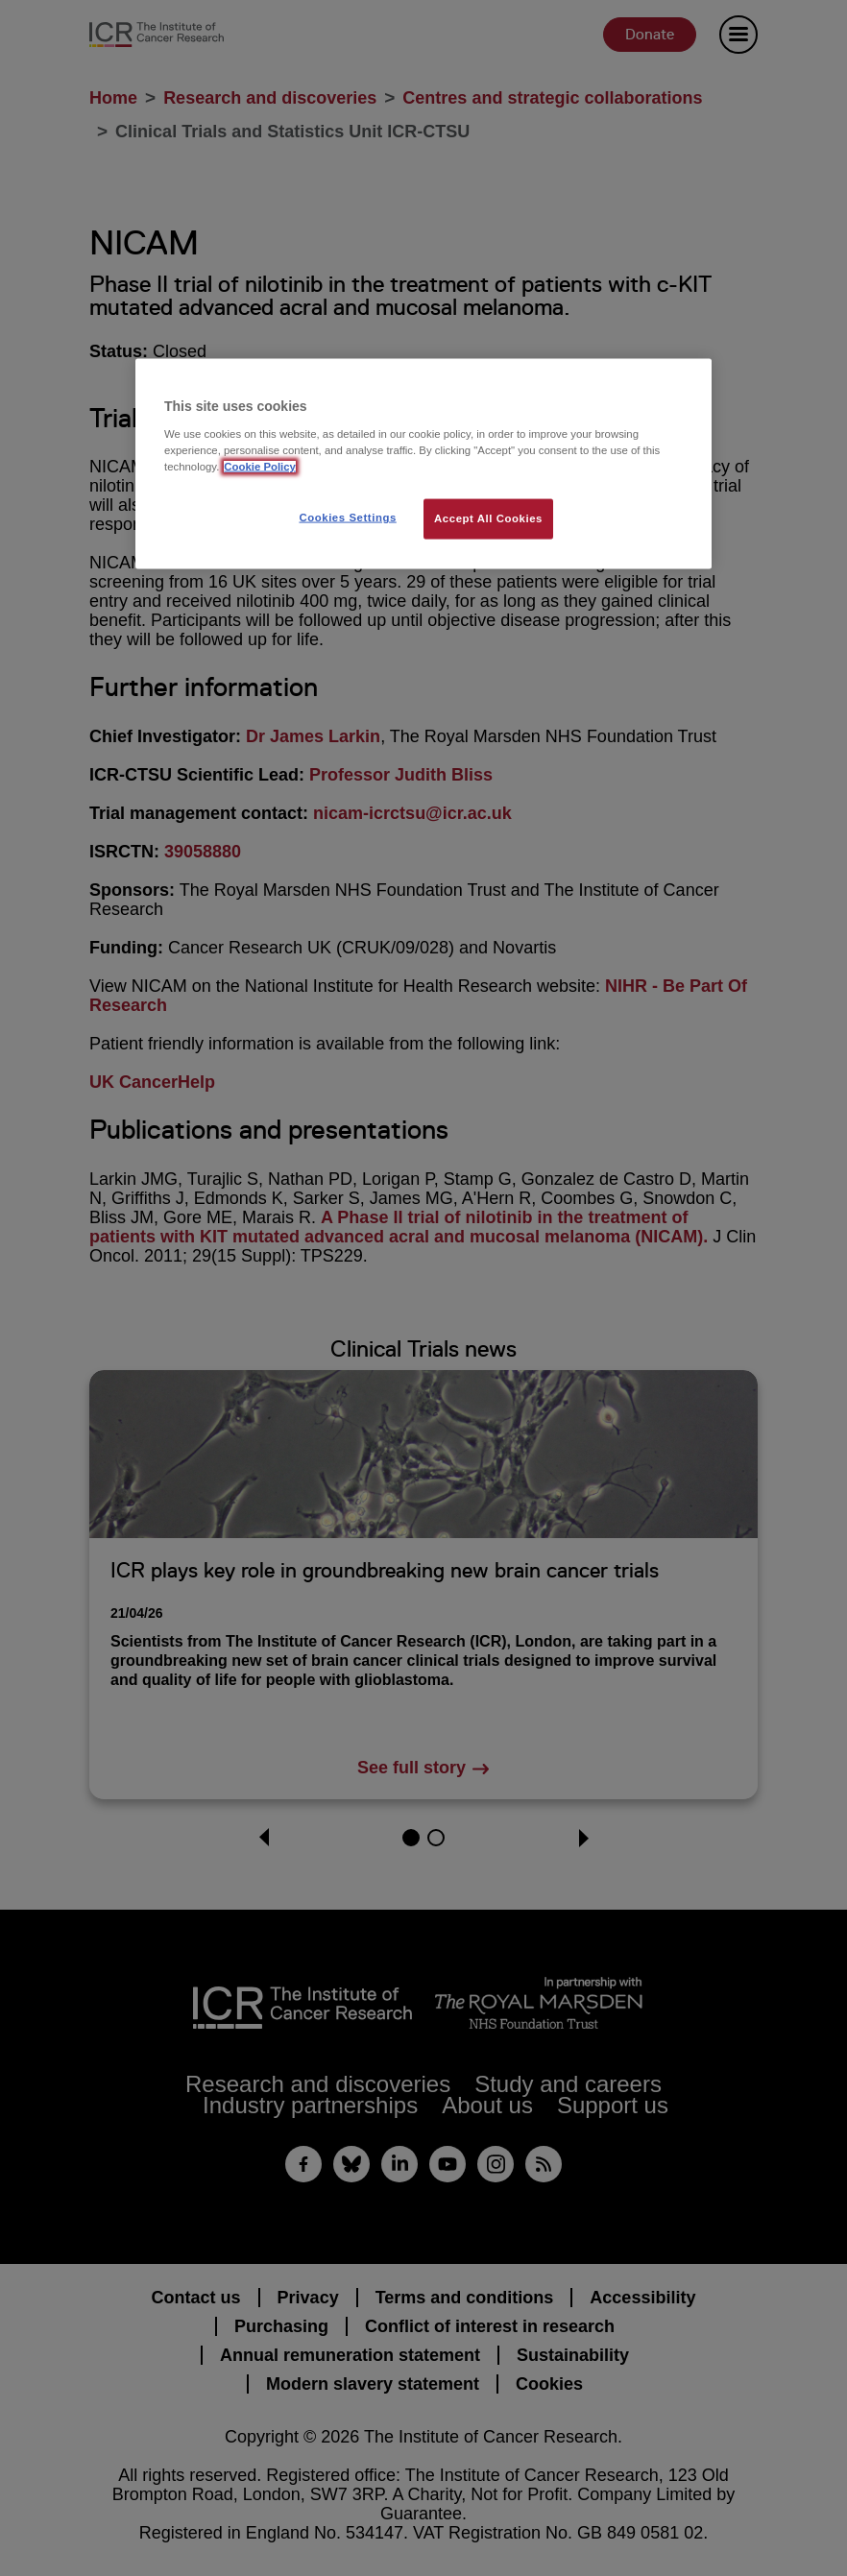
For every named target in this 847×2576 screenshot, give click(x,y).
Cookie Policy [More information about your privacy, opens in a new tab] (260, 466)
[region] (423, 464)
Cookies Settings (347, 517)
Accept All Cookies (488, 518)
